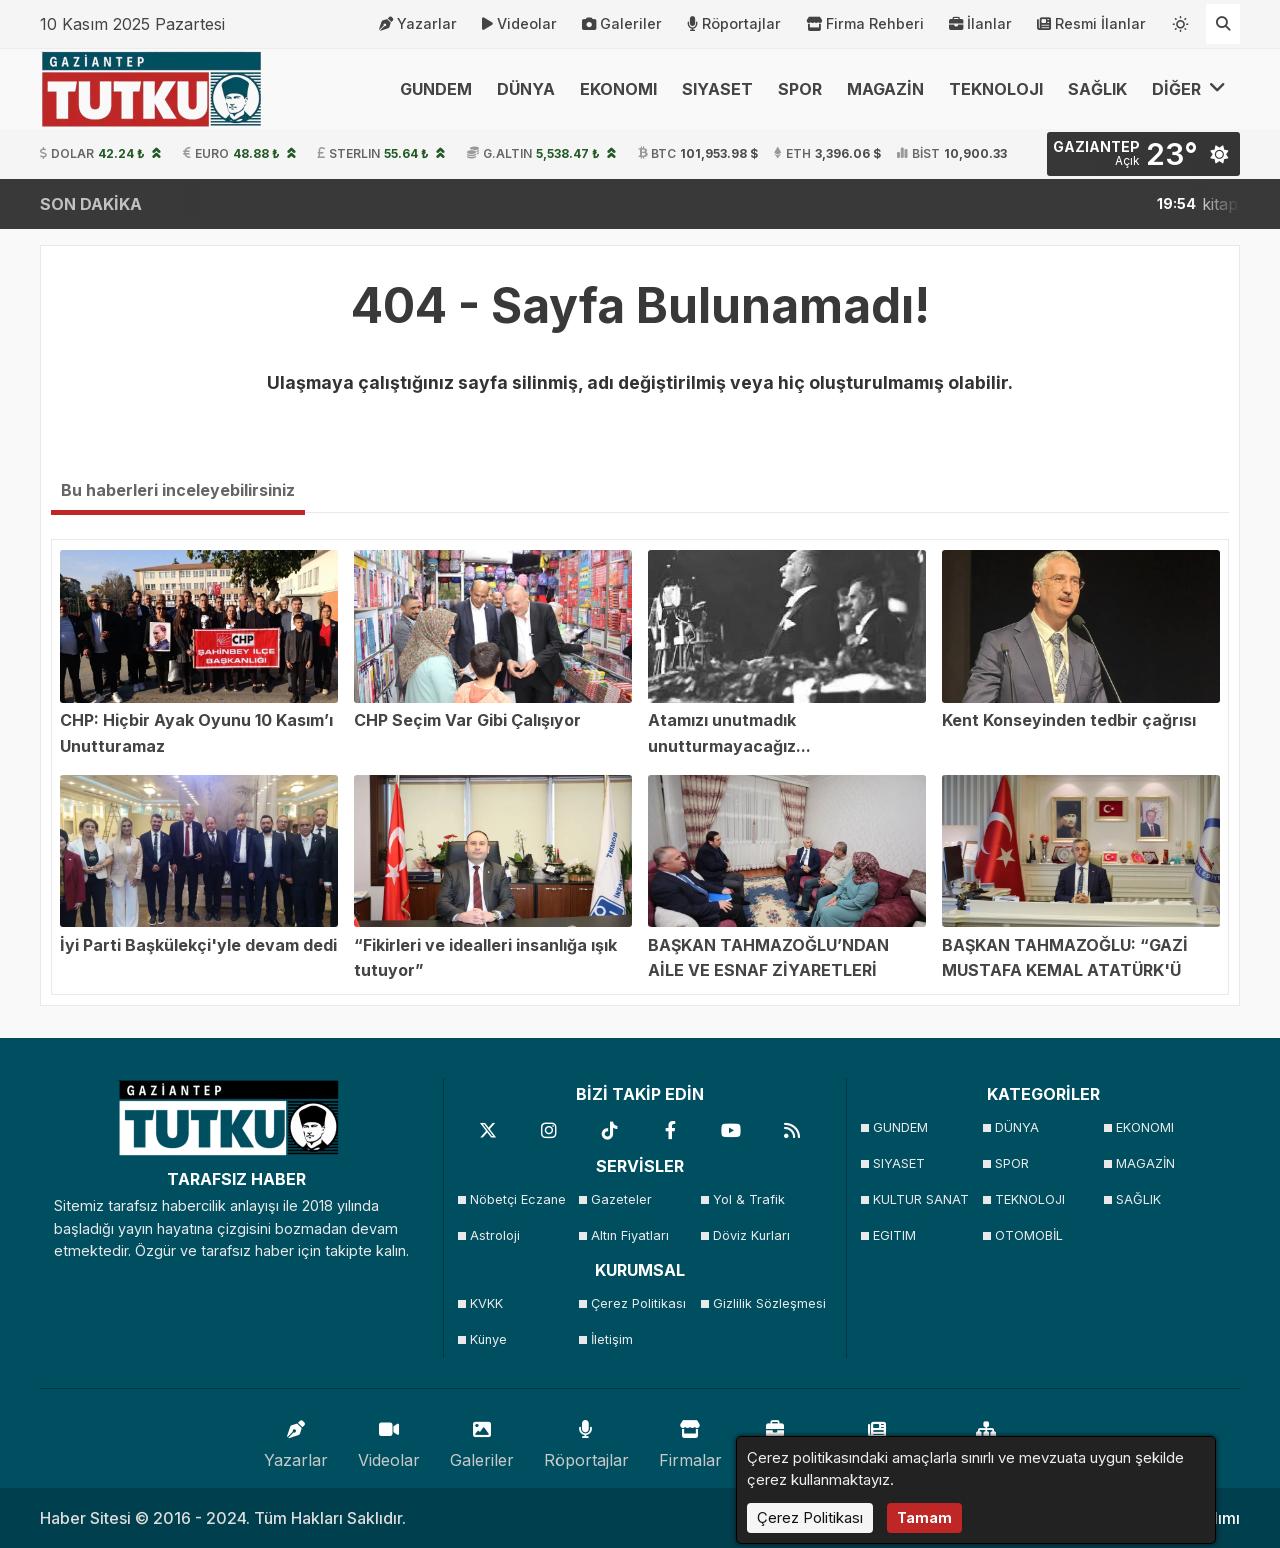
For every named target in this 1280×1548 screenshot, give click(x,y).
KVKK (486, 1303)
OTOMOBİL (1029, 1235)
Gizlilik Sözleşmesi (767, 1303)
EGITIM (894, 1235)
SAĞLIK (1097, 89)
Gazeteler (621, 1199)
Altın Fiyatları (630, 1235)
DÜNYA (526, 89)
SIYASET (717, 89)
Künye (488, 1339)
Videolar (519, 24)
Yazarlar (418, 24)
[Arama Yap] (1223, 24)
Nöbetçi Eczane (518, 1199)
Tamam (924, 1517)
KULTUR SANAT (921, 1199)
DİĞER (1189, 88)
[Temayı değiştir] (1181, 20)
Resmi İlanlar (1091, 24)
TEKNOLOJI (996, 89)
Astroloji (495, 1235)
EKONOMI (618, 89)
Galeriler (622, 24)
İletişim (612, 1339)
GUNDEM (436, 89)
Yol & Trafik (749, 1199)
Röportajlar (734, 24)
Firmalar (690, 1439)
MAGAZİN (885, 89)
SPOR (800, 89)
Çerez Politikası (638, 1303)
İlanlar (980, 24)
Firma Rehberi (865, 24)
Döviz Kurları (751, 1235)
